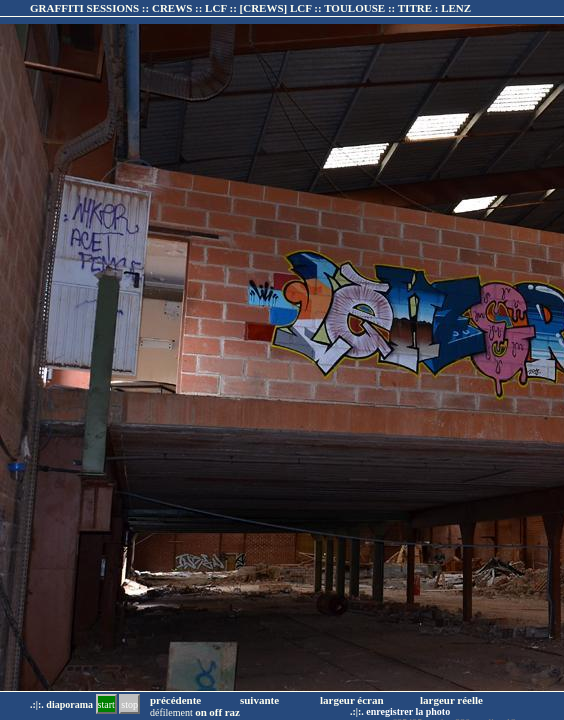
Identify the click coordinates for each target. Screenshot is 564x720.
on (201, 712)
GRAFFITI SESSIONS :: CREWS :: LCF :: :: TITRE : (250, 8)
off (215, 712)
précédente (175, 700)
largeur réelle (451, 700)
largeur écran (352, 700)
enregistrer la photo (408, 711)
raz (232, 712)
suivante (259, 700)
